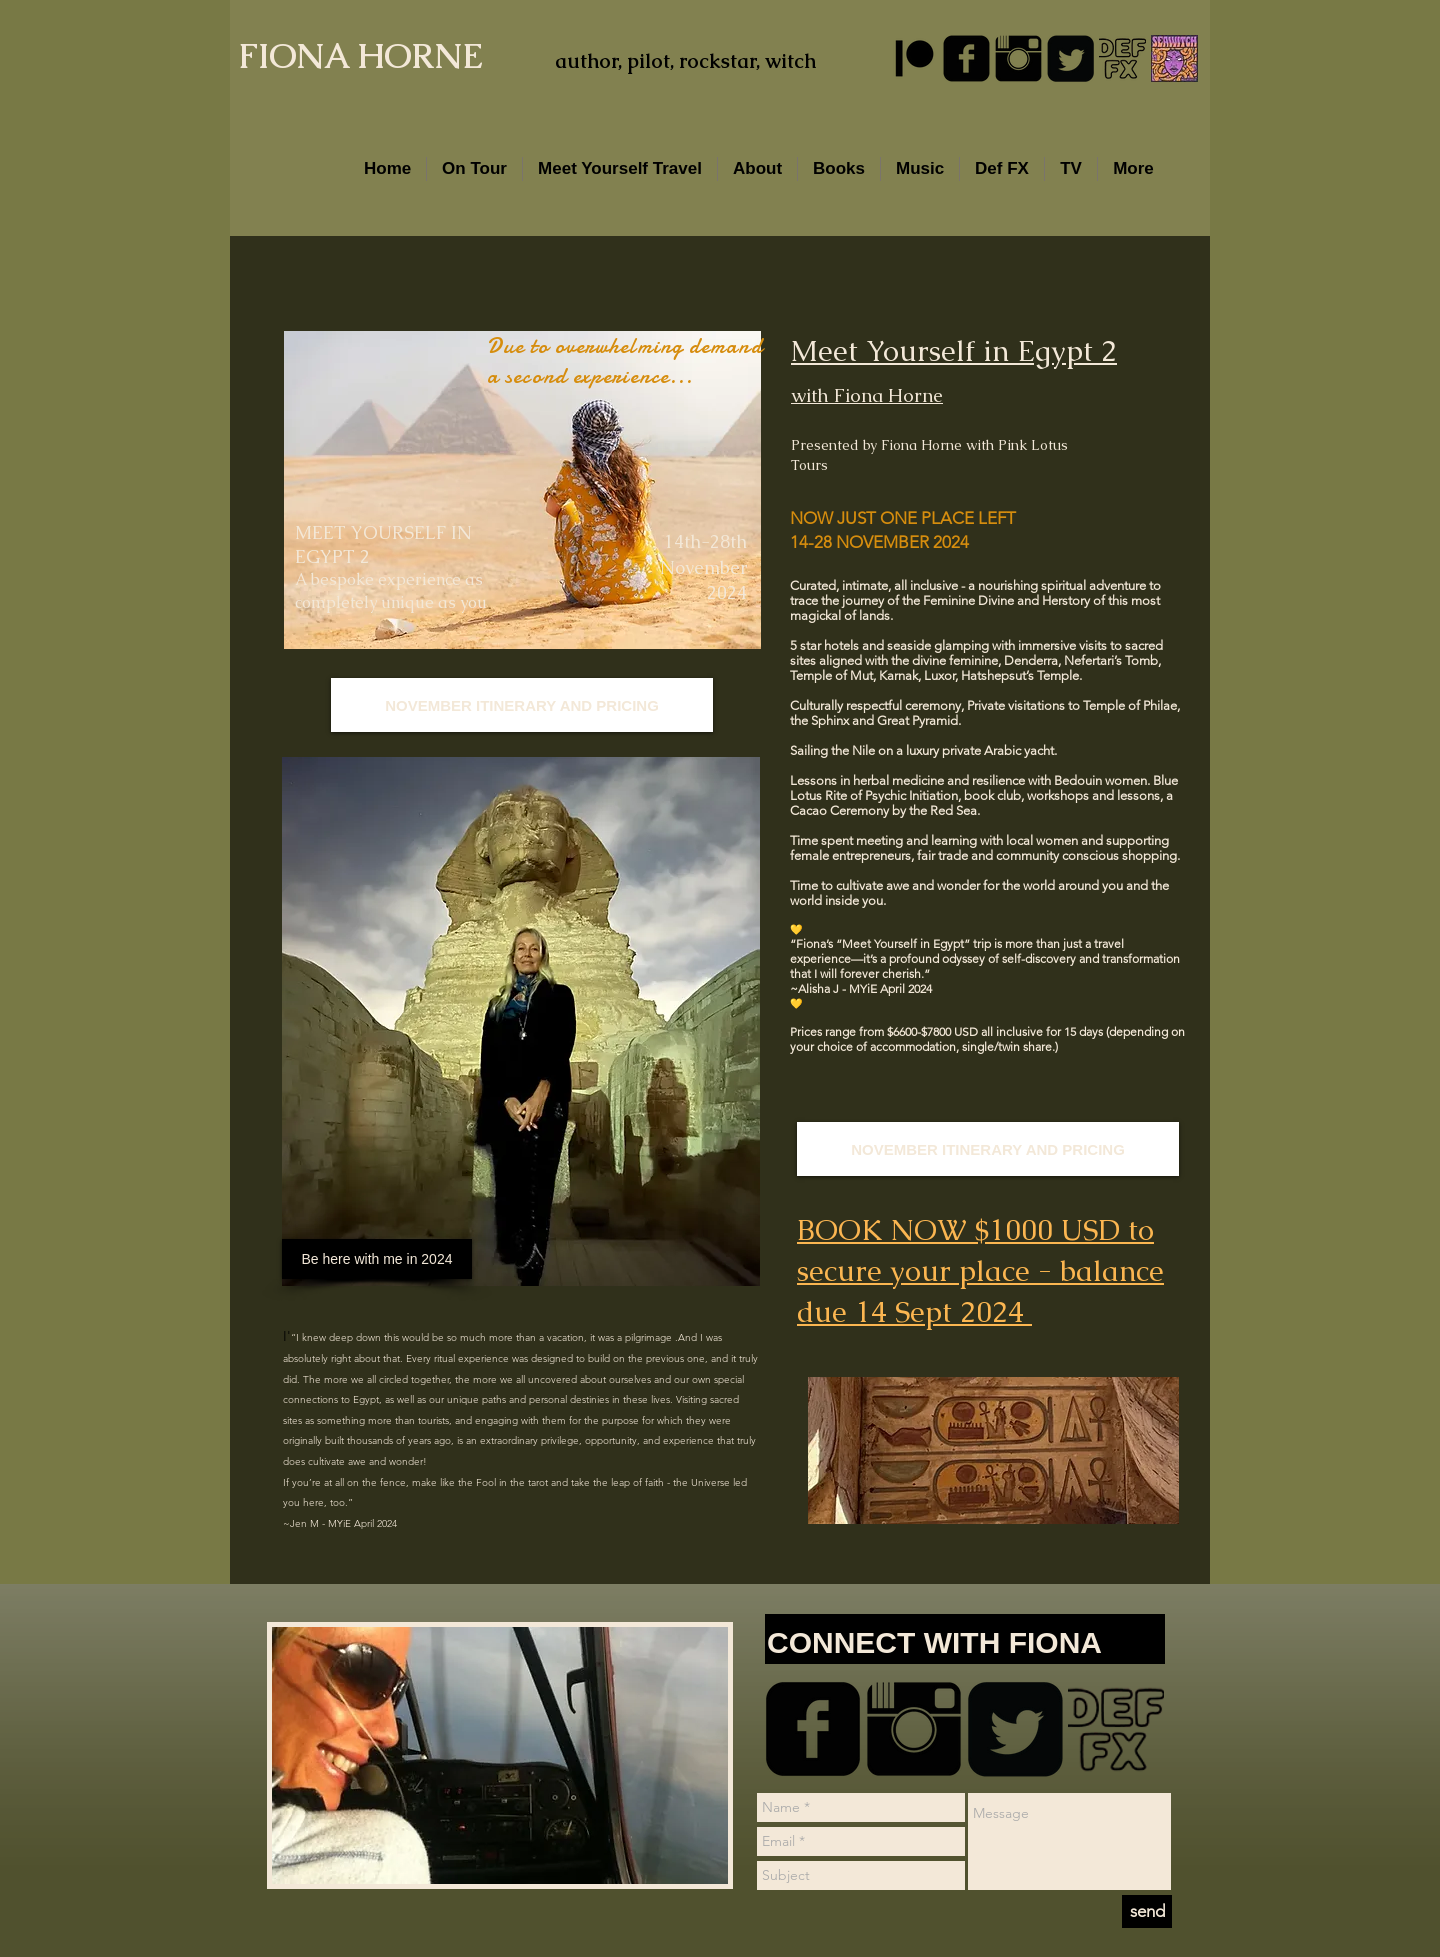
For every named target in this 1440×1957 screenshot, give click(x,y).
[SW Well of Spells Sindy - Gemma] (1174, 58)
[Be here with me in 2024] (377, 1259)
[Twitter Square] (1070, 58)
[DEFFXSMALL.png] (1122, 58)
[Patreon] (914, 58)
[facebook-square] (966, 58)
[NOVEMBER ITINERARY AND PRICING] (988, 1149)
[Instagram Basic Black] (1018, 58)
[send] (1147, 1911)
